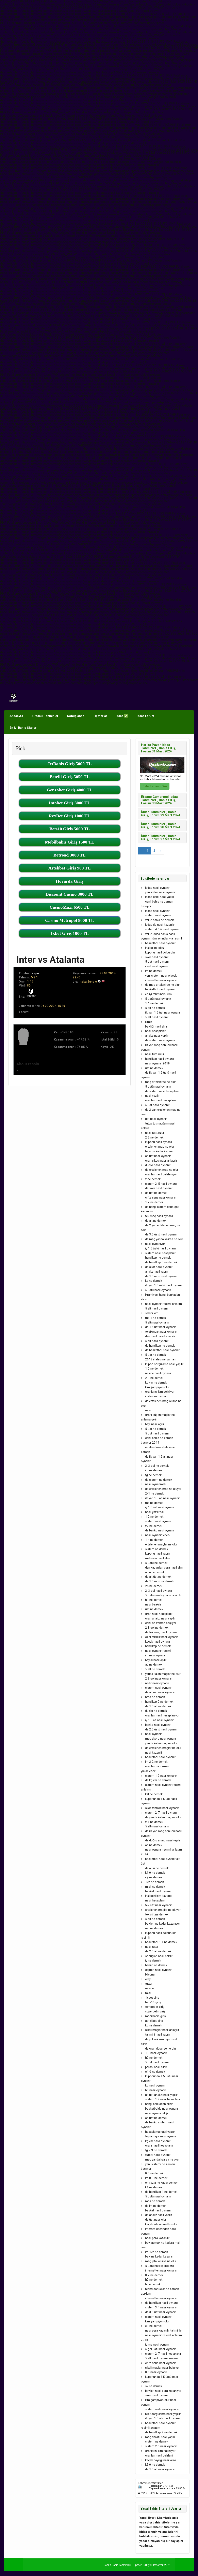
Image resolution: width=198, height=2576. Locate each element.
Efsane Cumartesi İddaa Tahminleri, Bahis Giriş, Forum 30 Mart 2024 (159, 800)
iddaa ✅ (122, 716)
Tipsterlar (100, 716)
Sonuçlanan (75, 716)
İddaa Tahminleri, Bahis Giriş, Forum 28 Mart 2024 (160, 825)
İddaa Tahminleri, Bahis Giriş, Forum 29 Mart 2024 (160, 813)
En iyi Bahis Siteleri (23, 728)
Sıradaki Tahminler (45, 716)
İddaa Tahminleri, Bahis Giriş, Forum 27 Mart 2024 (160, 837)
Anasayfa (16, 716)
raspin (35, 973)
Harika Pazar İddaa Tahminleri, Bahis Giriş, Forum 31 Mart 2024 (158, 748)
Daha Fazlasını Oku (155, 786)
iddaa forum (145, 716)
